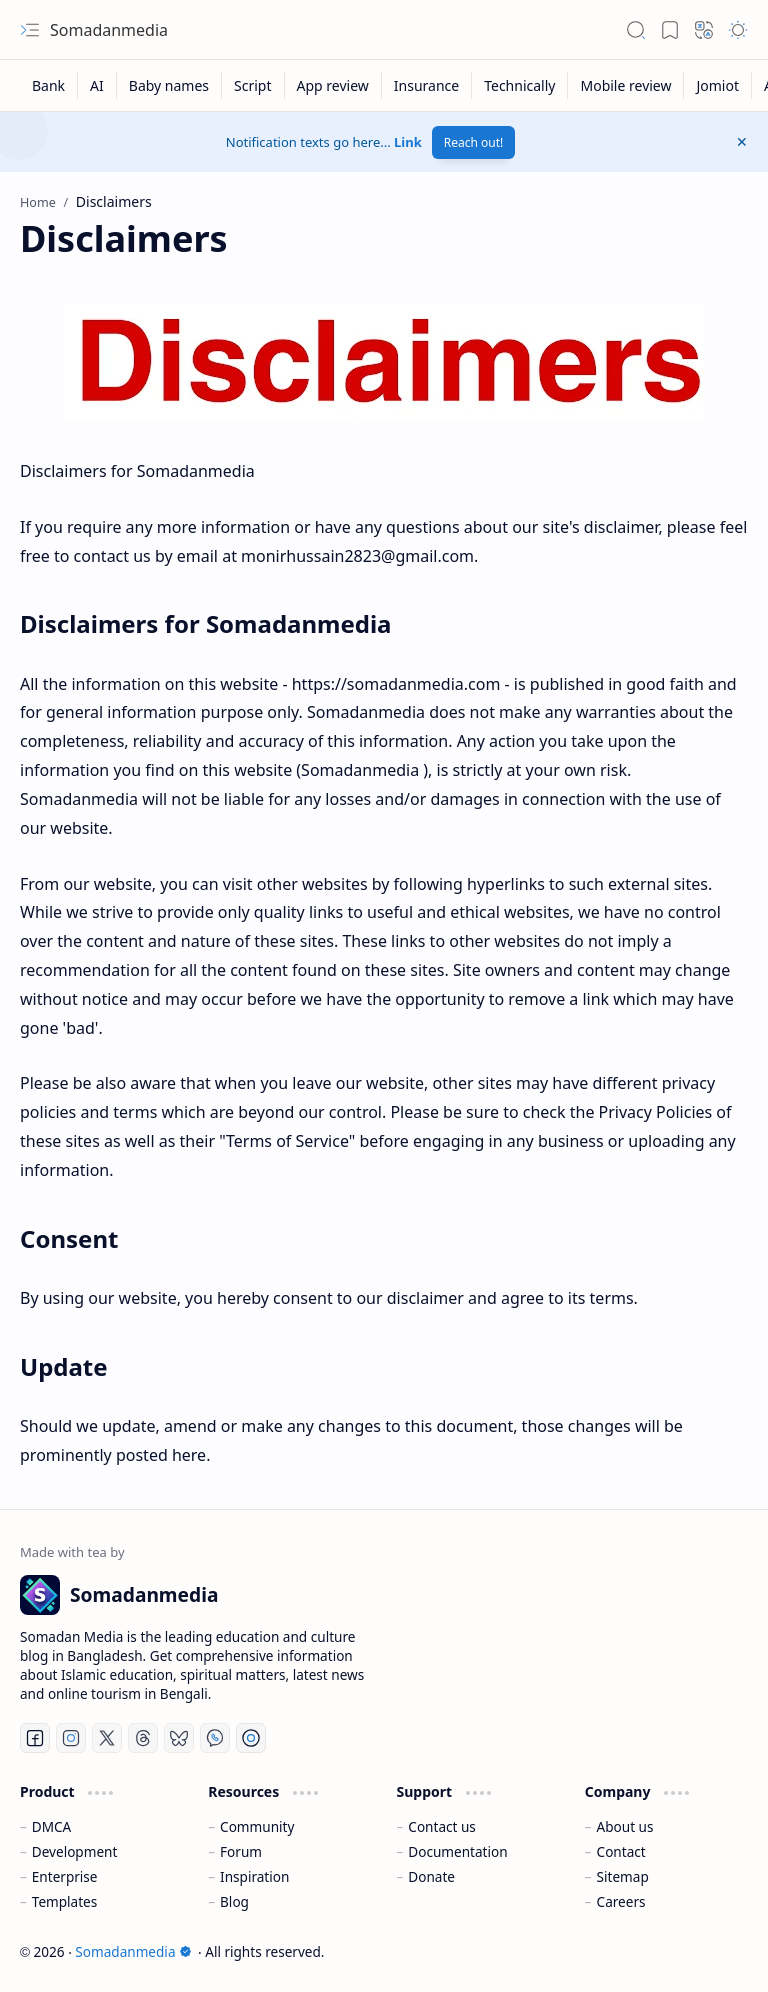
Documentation (457, 1851)
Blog (234, 1901)
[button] (30, 30)
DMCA (52, 1826)
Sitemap (623, 1876)
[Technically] (520, 85)
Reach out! (474, 142)
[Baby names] (169, 85)
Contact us (442, 1826)
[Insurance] (427, 85)
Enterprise (65, 1876)
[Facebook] (35, 1738)
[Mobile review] (626, 85)
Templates (65, 1901)
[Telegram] (251, 1738)
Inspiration (254, 1876)
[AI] (97, 85)
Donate (431, 1876)
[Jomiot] (718, 85)
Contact (621, 1851)
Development (75, 1851)
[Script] (253, 85)
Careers (621, 1901)
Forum (241, 1851)
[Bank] (49, 85)
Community (257, 1826)
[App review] (333, 85)
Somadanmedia (109, 30)
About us (625, 1826)
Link (408, 142)
